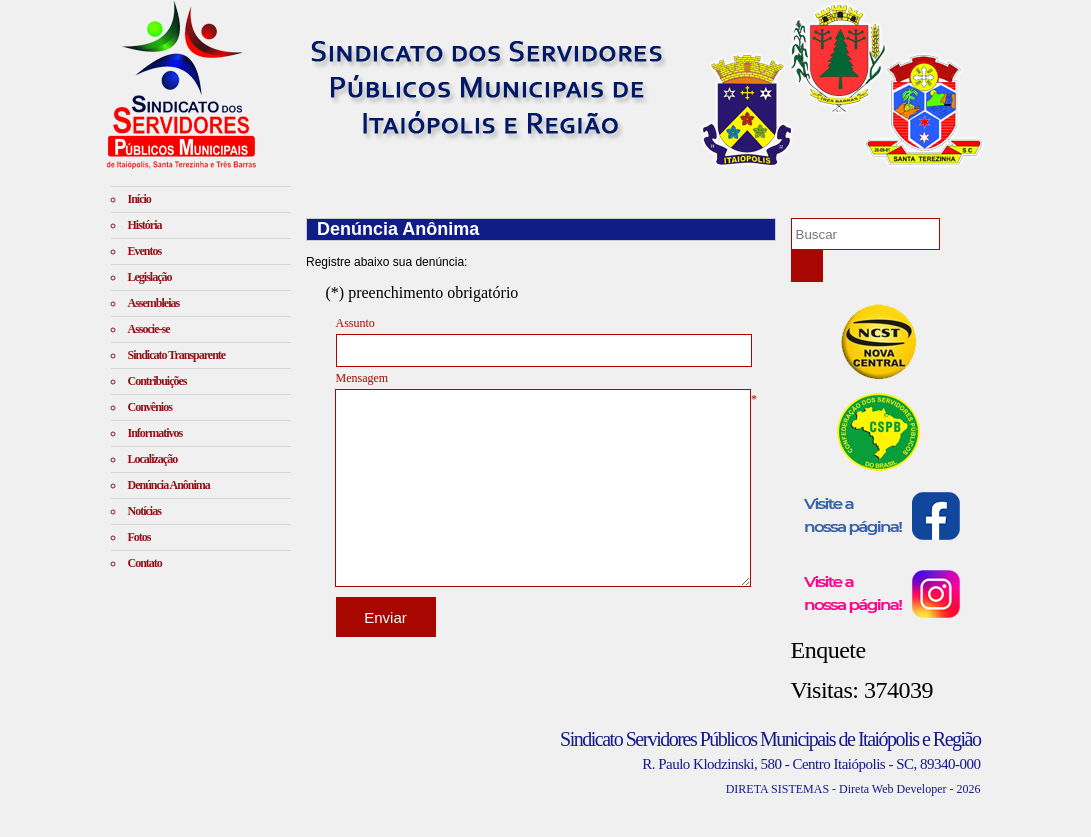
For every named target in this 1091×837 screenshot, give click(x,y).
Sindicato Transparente (177, 355)
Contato (145, 563)
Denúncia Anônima (169, 485)
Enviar (385, 617)
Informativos (155, 433)
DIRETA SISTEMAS (777, 789)
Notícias (144, 511)
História (145, 225)
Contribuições (157, 381)
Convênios (150, 407)
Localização (153, 459)
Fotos (139, 537)
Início (139, 199)
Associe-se (149, 329)
